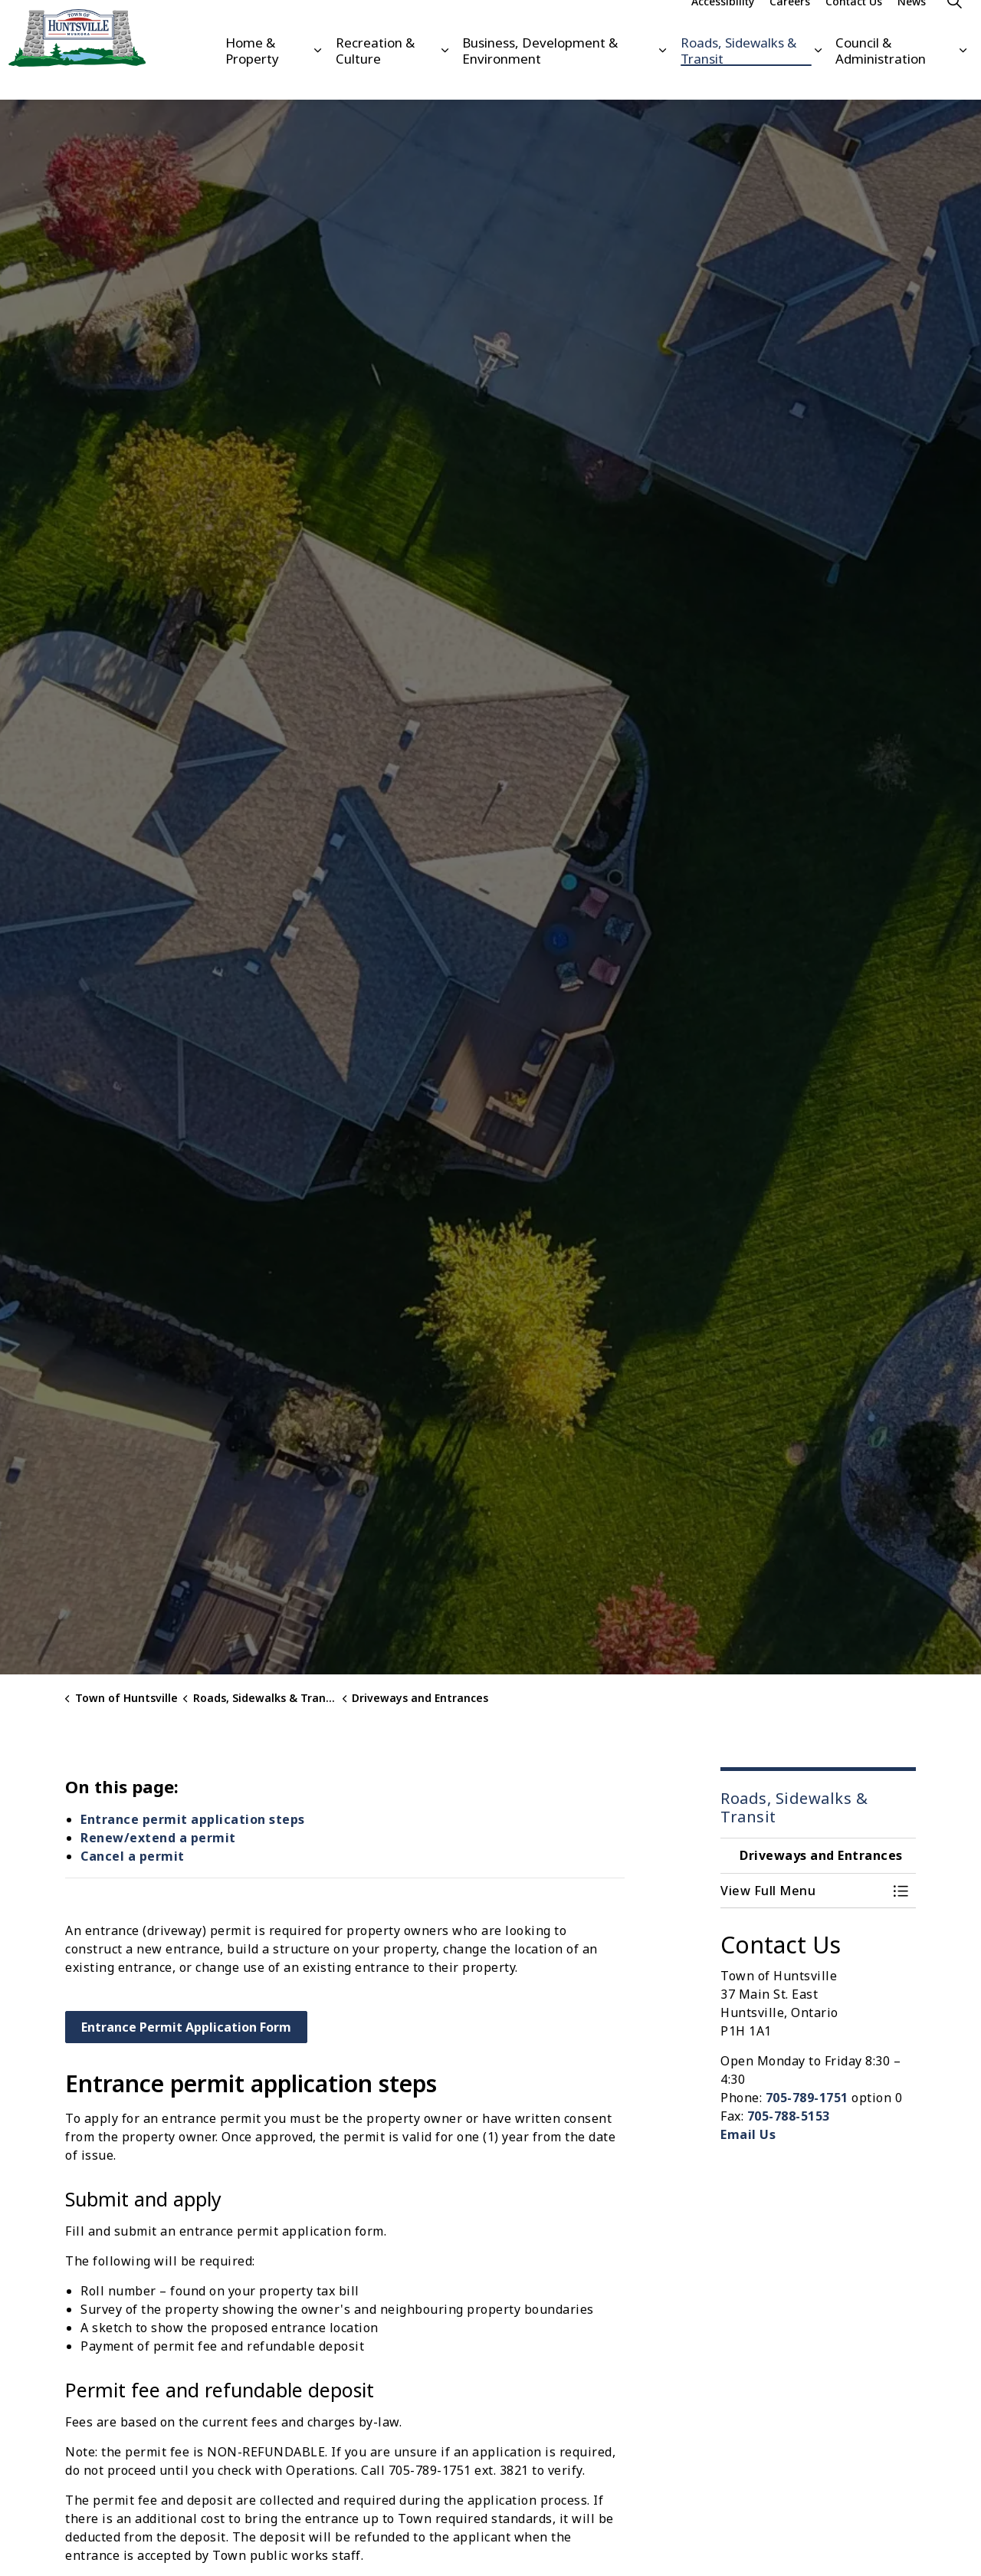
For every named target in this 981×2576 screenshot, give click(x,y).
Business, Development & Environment (540, 74)
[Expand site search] (954, 25)
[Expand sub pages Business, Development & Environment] (662, 75)
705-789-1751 (807, 2097)
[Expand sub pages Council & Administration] (963, 75)
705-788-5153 (788, 2116)
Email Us (748, 2134)
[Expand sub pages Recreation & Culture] (444, 75)
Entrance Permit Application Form (186, 2027)
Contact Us (853, 25)
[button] (802, 1890)
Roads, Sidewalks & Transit (738, 74)
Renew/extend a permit (158, 1837)
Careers (789, 25)
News (911, 25)
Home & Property (252, 74)
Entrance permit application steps (192, 1819)
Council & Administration (880, 74)
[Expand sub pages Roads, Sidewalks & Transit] (818, 75)
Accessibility (722, 25)
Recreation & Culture (375, 74)
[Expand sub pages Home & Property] (317, 75)
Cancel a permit (132, 1856)
